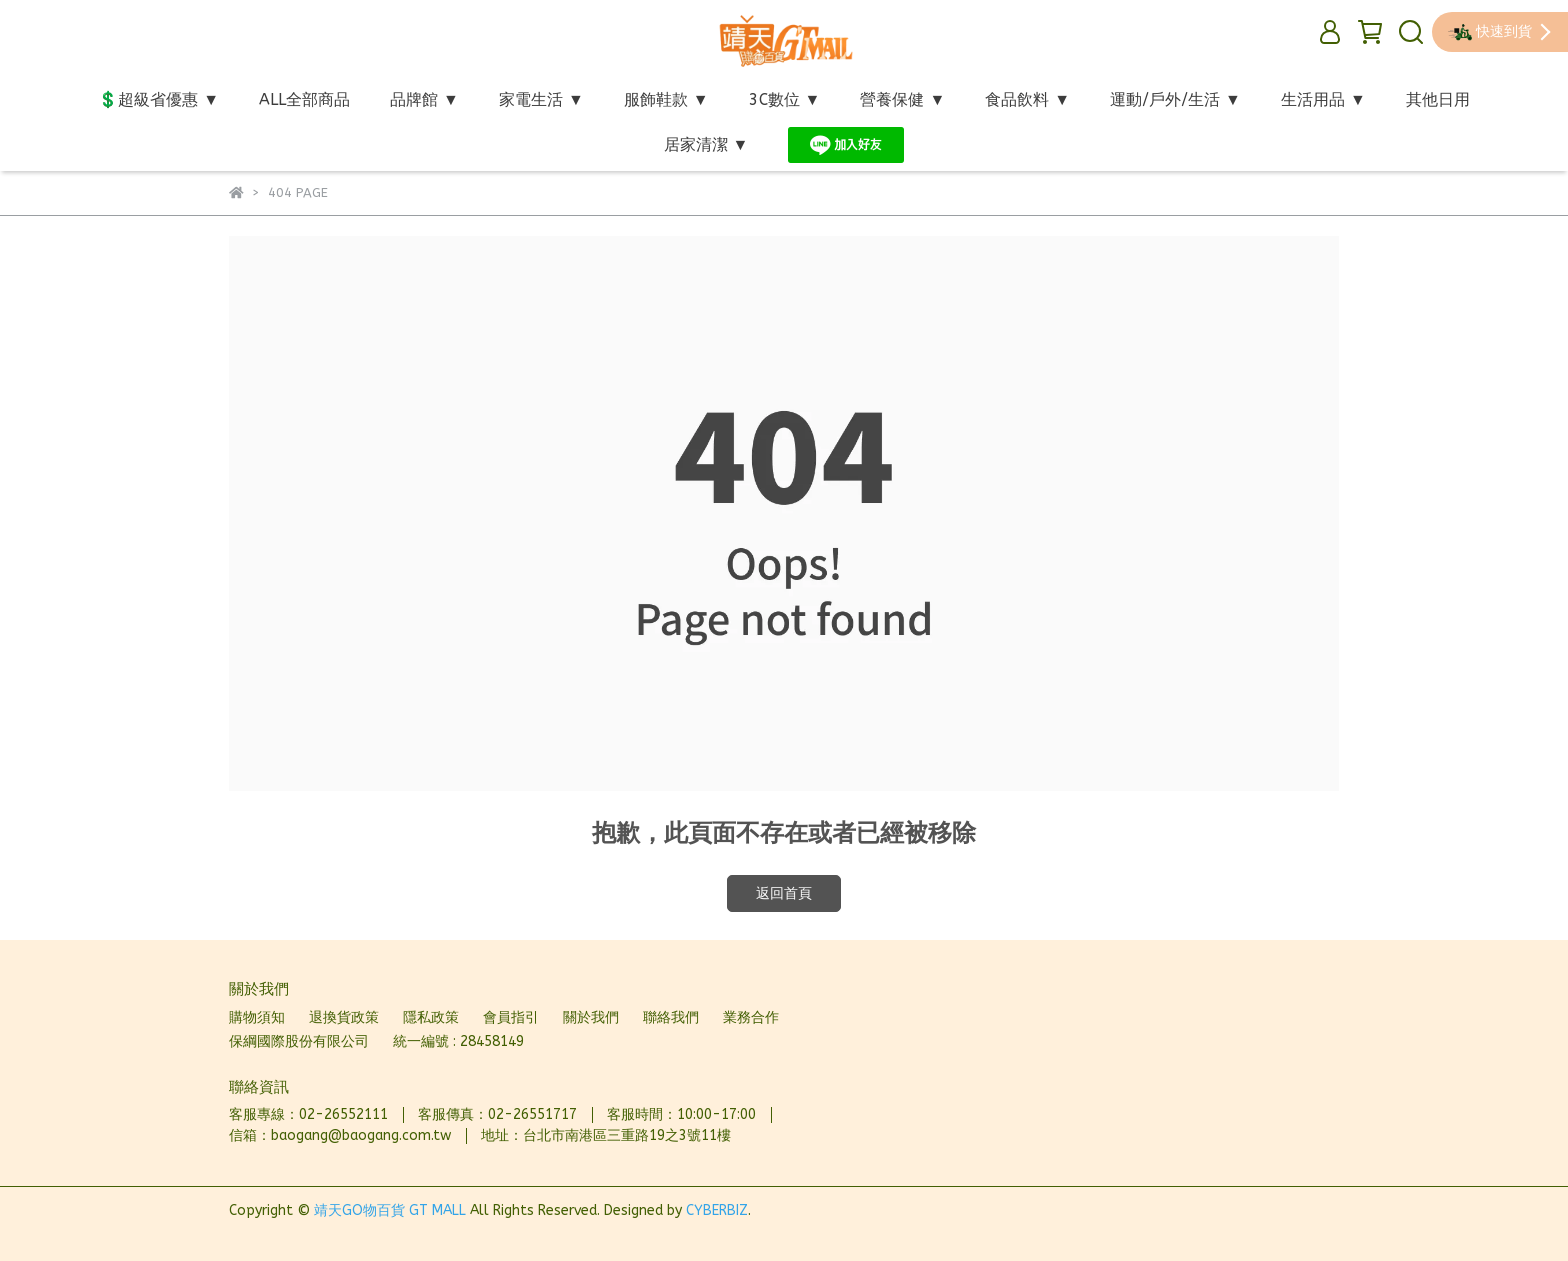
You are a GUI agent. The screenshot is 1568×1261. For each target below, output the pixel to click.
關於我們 (591, 1017)
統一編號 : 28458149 (458, 1041)
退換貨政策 (344, 1017)
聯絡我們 (671, 1017)
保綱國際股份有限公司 (299, 1041)
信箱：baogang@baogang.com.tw (340, 1135)
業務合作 (751, 1017)
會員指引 (511, 1017)
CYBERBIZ (717, 1210)
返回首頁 (784, 893)
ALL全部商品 (304, 99)
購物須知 (257, 1017)
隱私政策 (431, 1017)
